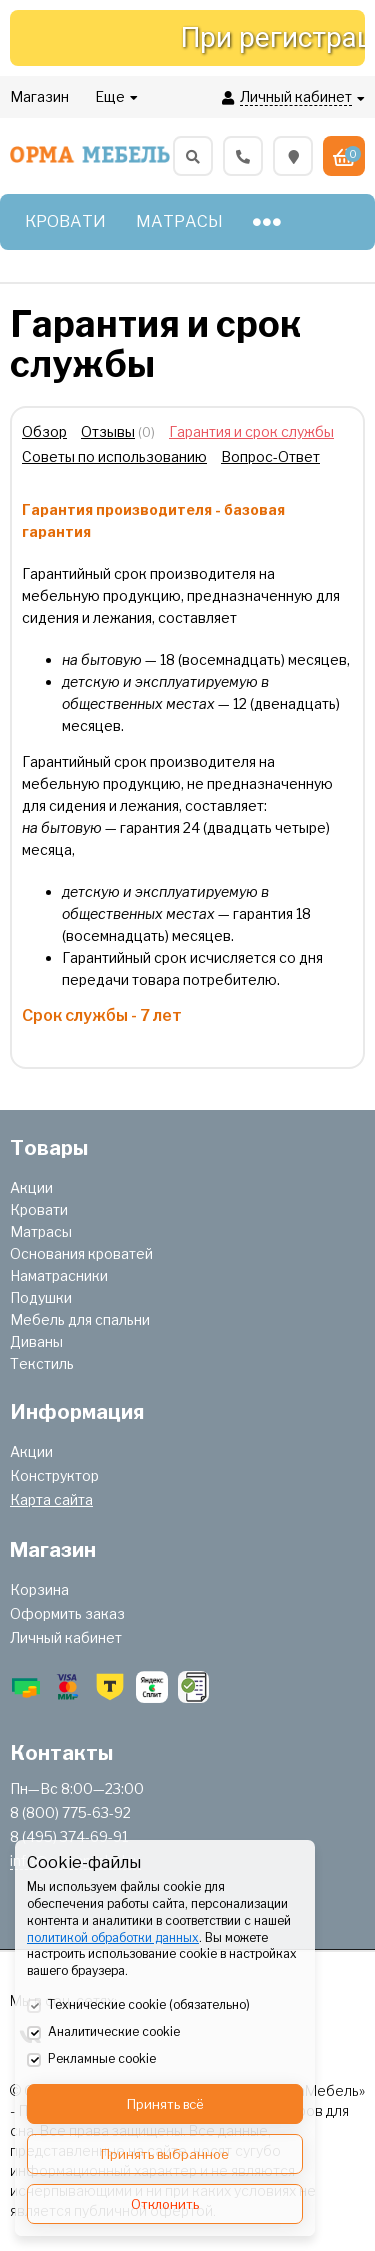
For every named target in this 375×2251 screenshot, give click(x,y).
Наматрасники (59, 1275)
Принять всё (165, 2104)
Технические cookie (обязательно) (138, 2006)
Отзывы (108, 431)
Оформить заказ (67, 1613)
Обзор (44, 431)
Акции (31, 1187)
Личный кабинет (66, 1637)
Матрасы (41, 1231)
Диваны (36, 1341)
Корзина (39, 1589)
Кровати (39, 1209)
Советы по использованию (114, 456)
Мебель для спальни (80, 1319)
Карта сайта (51, 1499)
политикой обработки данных (113, 1937)
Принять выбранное (165, 2154)
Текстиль (42, 1363)
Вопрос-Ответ (270, 456)
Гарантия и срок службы (251, 431)
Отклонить (165, 2204)
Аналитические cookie (103, 2033)
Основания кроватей (81, 1253)
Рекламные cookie (91, 2060)
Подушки (41, 1297)
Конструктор (54, 1475)
